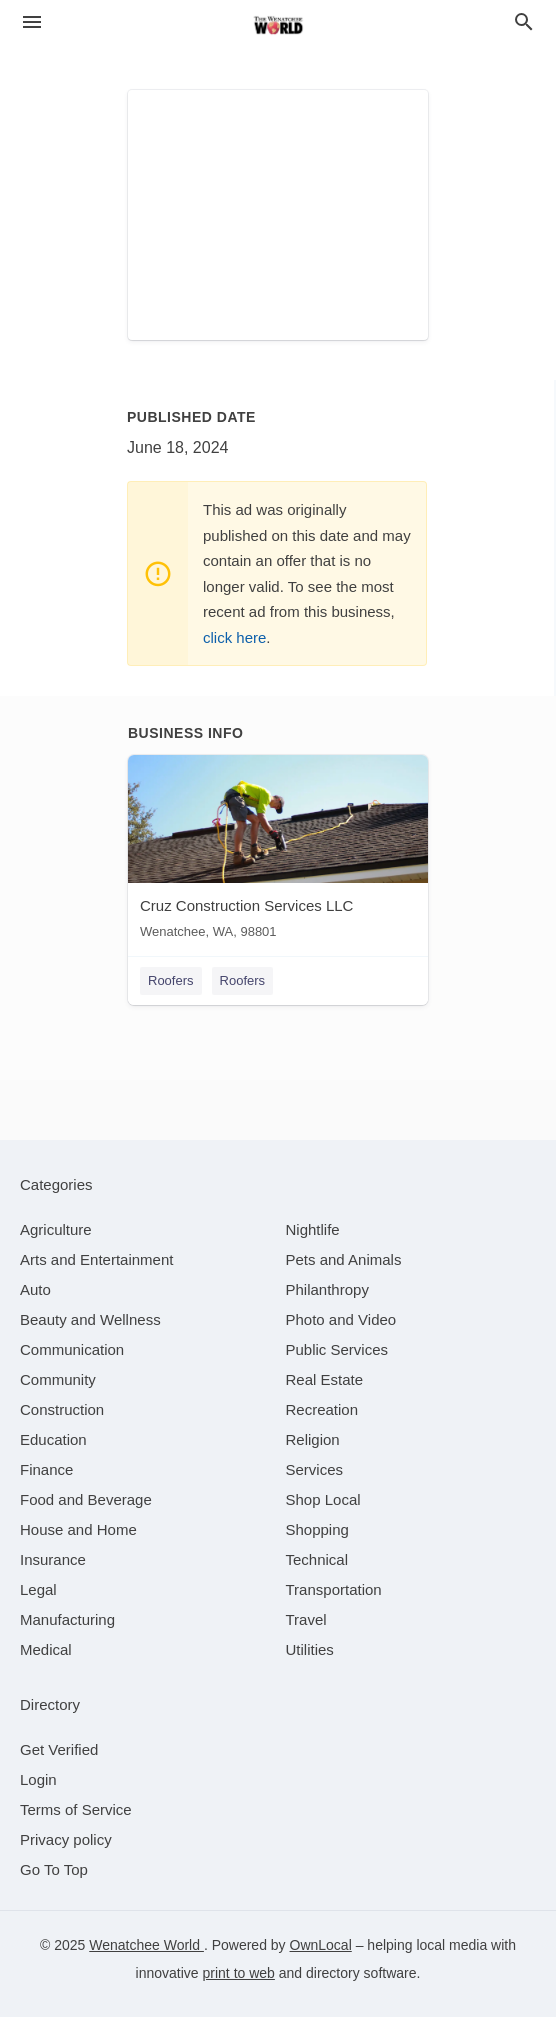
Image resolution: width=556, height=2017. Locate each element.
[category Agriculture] (56, 1229)
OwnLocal (321, 1945)
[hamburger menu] (32, 22)
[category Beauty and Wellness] (90, 1319)
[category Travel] (306, 1619)
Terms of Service (76, 1809)
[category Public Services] (337, 1349)
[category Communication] (72, 1349)
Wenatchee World (146, 1945)
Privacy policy (66, 1839)
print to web (239, 1973)
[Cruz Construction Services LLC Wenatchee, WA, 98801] (278, 851)
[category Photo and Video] (341, 1319)
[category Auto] (35, 1289)
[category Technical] (317, 1559)
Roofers (171, 980)
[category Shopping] (317, 1529)
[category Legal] (38, 1589)
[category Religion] (313, 1439)
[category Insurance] (53, 1559)
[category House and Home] (78, 1529)
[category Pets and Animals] (344, 1259)
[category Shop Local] (323, 1499)
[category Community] (58, 1379)
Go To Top (54, 1869)
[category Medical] (46, 1649)
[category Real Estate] (325, 1379)
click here (234, 637)
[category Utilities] (310, 1649)
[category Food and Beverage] (86, 1499)
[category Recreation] (322, 1409)
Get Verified (59, 1749)
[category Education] (53, 1439)
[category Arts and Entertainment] (96, 1259)
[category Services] (315, 1469)
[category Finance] (46, 1469)
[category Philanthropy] (327, 1289)
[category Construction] (62, 1409)
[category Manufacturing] (67, 1619)
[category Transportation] (334, 1589)
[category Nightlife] (313, 1229)
